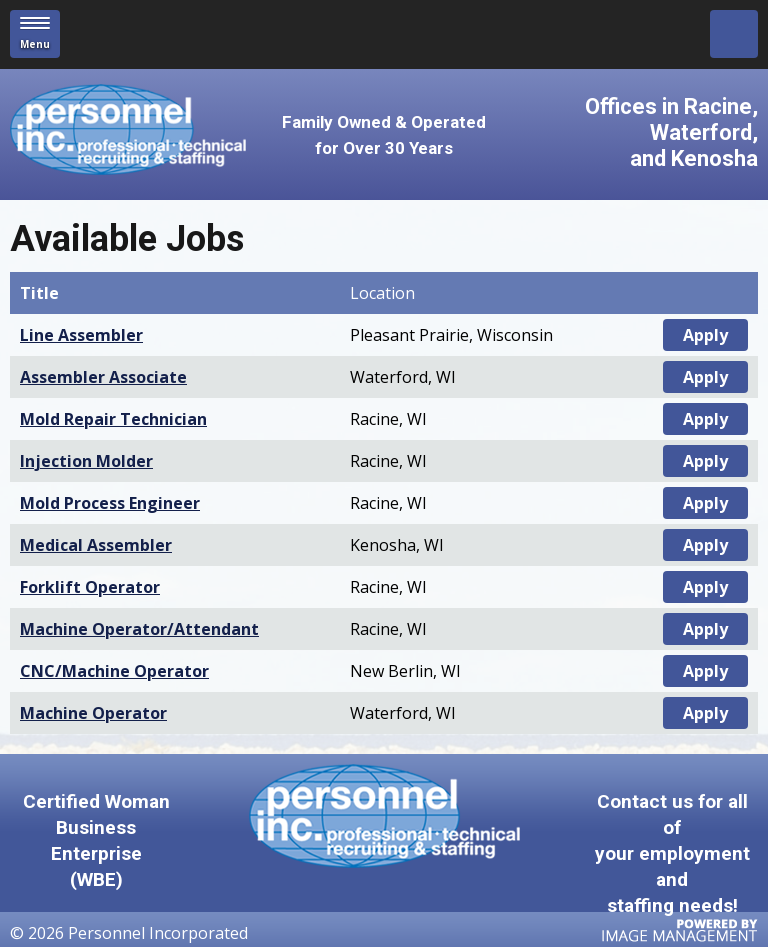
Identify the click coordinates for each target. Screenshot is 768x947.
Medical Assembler (96, 545)
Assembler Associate (103, 377)
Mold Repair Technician (113, 419)
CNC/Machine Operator (114, 671)
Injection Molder (86, 461)
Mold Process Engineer (110, 503)
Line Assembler (81, 335)
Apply (705, 335)
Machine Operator (93, 713)
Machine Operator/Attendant (139, 629)
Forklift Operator (90, 587)
